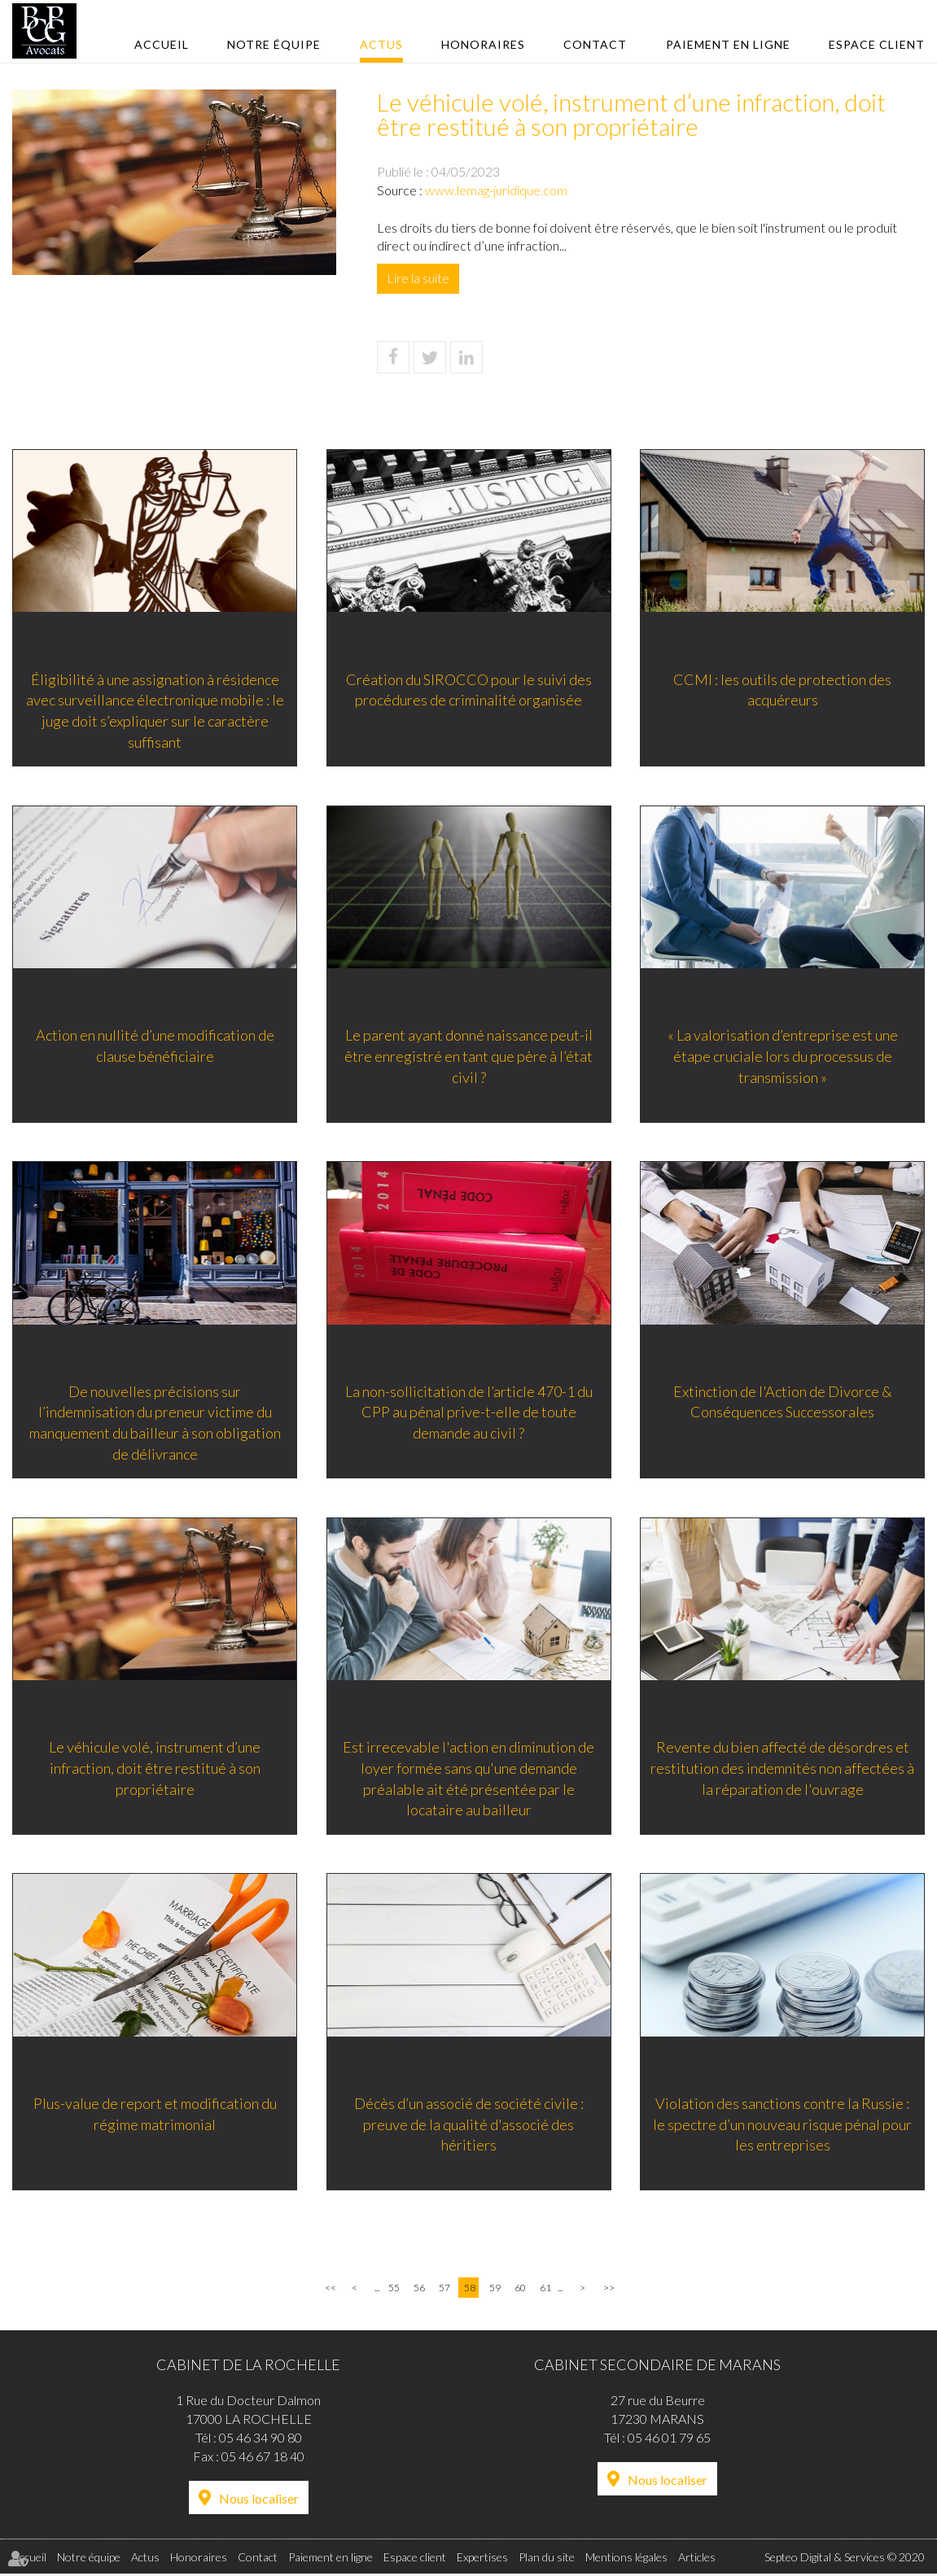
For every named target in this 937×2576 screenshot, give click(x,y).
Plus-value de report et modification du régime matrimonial (155, 2114)
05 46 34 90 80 (260, 2439)
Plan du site (547, 2558)
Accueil (161, 44)
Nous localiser (259, 2500)
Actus (381, 44)
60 (520, 2289)
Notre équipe (274, 44)
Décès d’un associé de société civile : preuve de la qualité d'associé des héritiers (469, 2125)
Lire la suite (418, 278)
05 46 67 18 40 (262, 2457)
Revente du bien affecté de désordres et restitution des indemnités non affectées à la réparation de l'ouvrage (782, 1768)
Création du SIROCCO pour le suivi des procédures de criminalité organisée (469, 689)
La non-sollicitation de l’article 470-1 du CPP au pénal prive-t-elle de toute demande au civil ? (469, 1412)
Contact (595, 44)
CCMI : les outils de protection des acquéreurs (782, 689)
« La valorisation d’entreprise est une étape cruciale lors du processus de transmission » (783, 1055)
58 (469, 2289)
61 (545, 2289)
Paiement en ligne (728, 44)
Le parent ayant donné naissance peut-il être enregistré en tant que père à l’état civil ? (468, 1055)
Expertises (482, 2558)
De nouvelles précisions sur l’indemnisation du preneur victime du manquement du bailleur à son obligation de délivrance (155, 1422)
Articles (697, 2558)
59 (495, 2289)
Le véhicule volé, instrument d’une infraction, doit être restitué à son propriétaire (155, 1768)
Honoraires (483, 44)
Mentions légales (626, 2558)
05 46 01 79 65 (669, 2439)
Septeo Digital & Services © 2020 (844, 2558)
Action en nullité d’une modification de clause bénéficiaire (155, 1045)
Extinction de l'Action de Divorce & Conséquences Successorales (782, 1401)
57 (444, 2289)
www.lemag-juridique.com (496, 190)
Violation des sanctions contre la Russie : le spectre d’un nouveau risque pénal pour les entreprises (782, 2125)
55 (394, 2289)
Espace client (877, 44)
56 (419, 2289)
